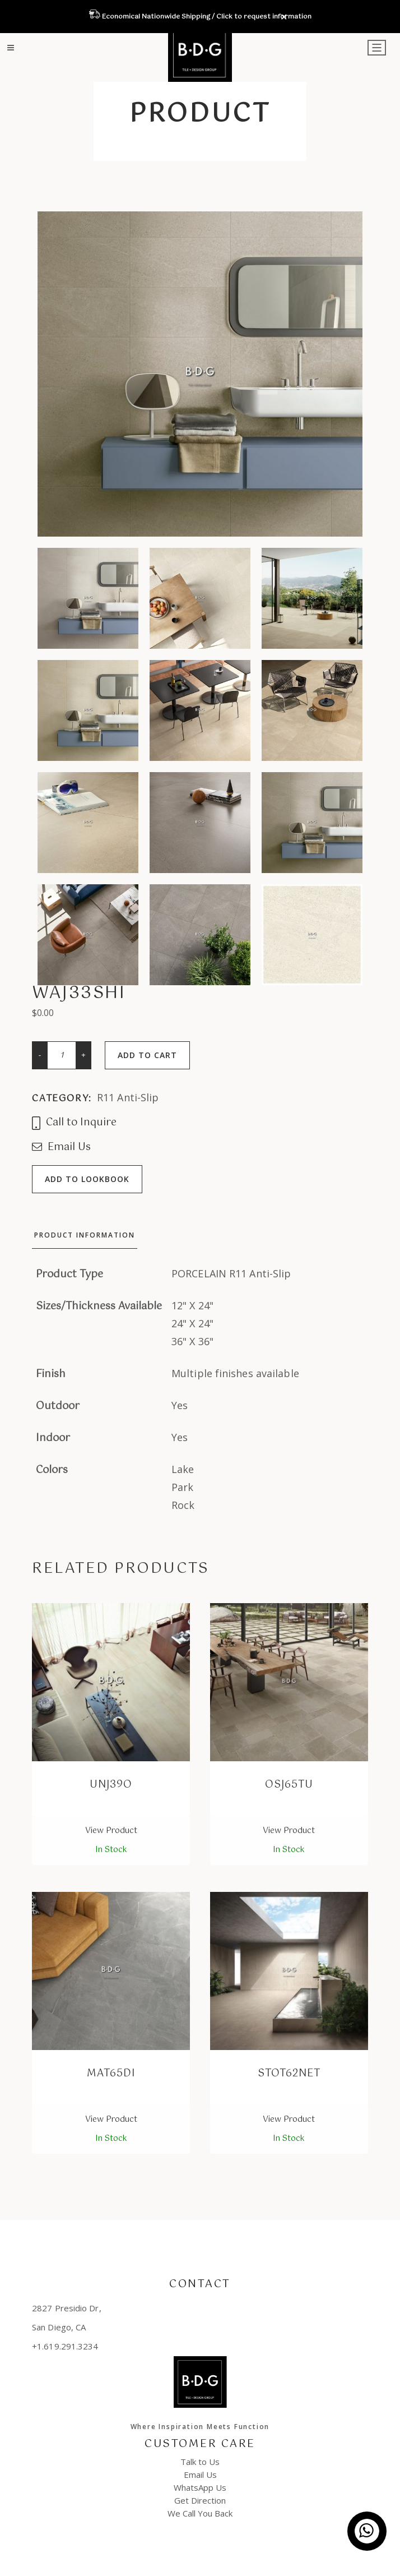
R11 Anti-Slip (128, 1097)
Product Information (84, 1235)
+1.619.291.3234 (65, 2346)
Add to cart (147, 1055)
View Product (111, 1831)
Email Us (61, 1147)
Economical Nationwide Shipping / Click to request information (205, 16)
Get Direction (200, 2500)
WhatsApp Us (200, 2487)
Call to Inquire (74, 1123)
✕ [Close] (283, 17)
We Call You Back (200, 2513)
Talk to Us (200, 2461)
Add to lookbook (87, 1179)
